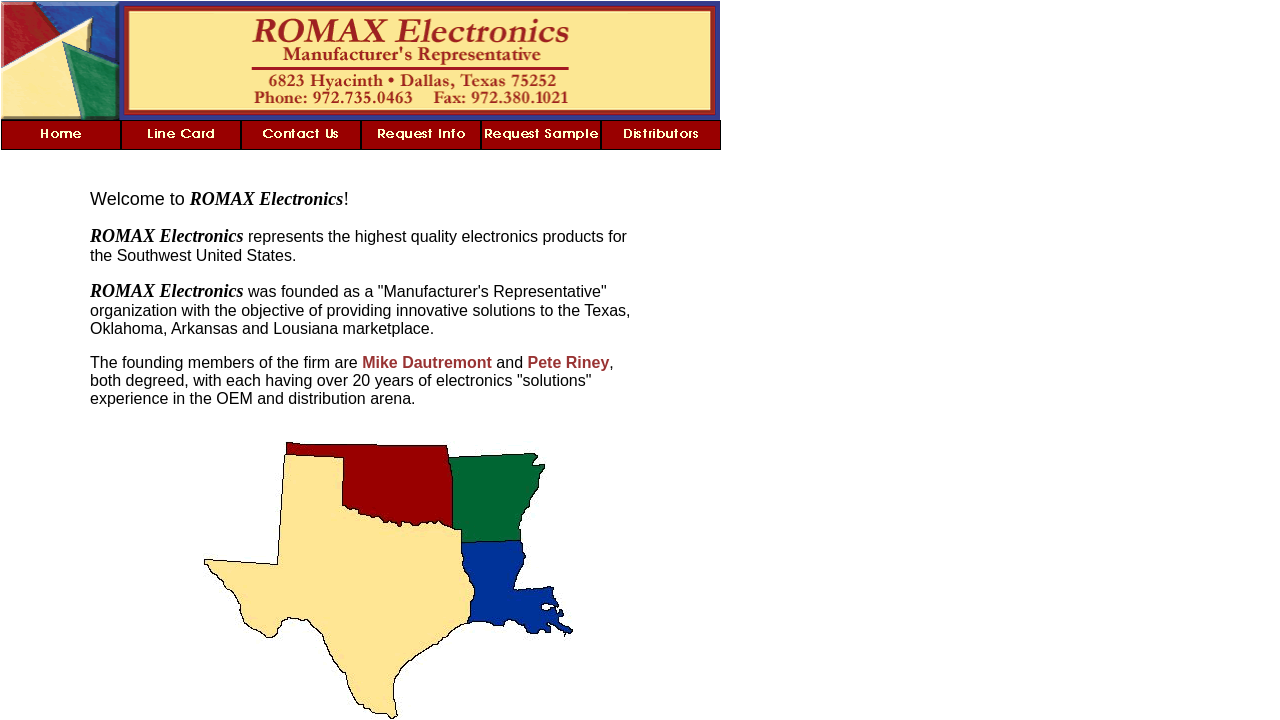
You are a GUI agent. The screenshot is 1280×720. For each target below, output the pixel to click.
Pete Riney (569, 362)
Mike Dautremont (427, 362)
